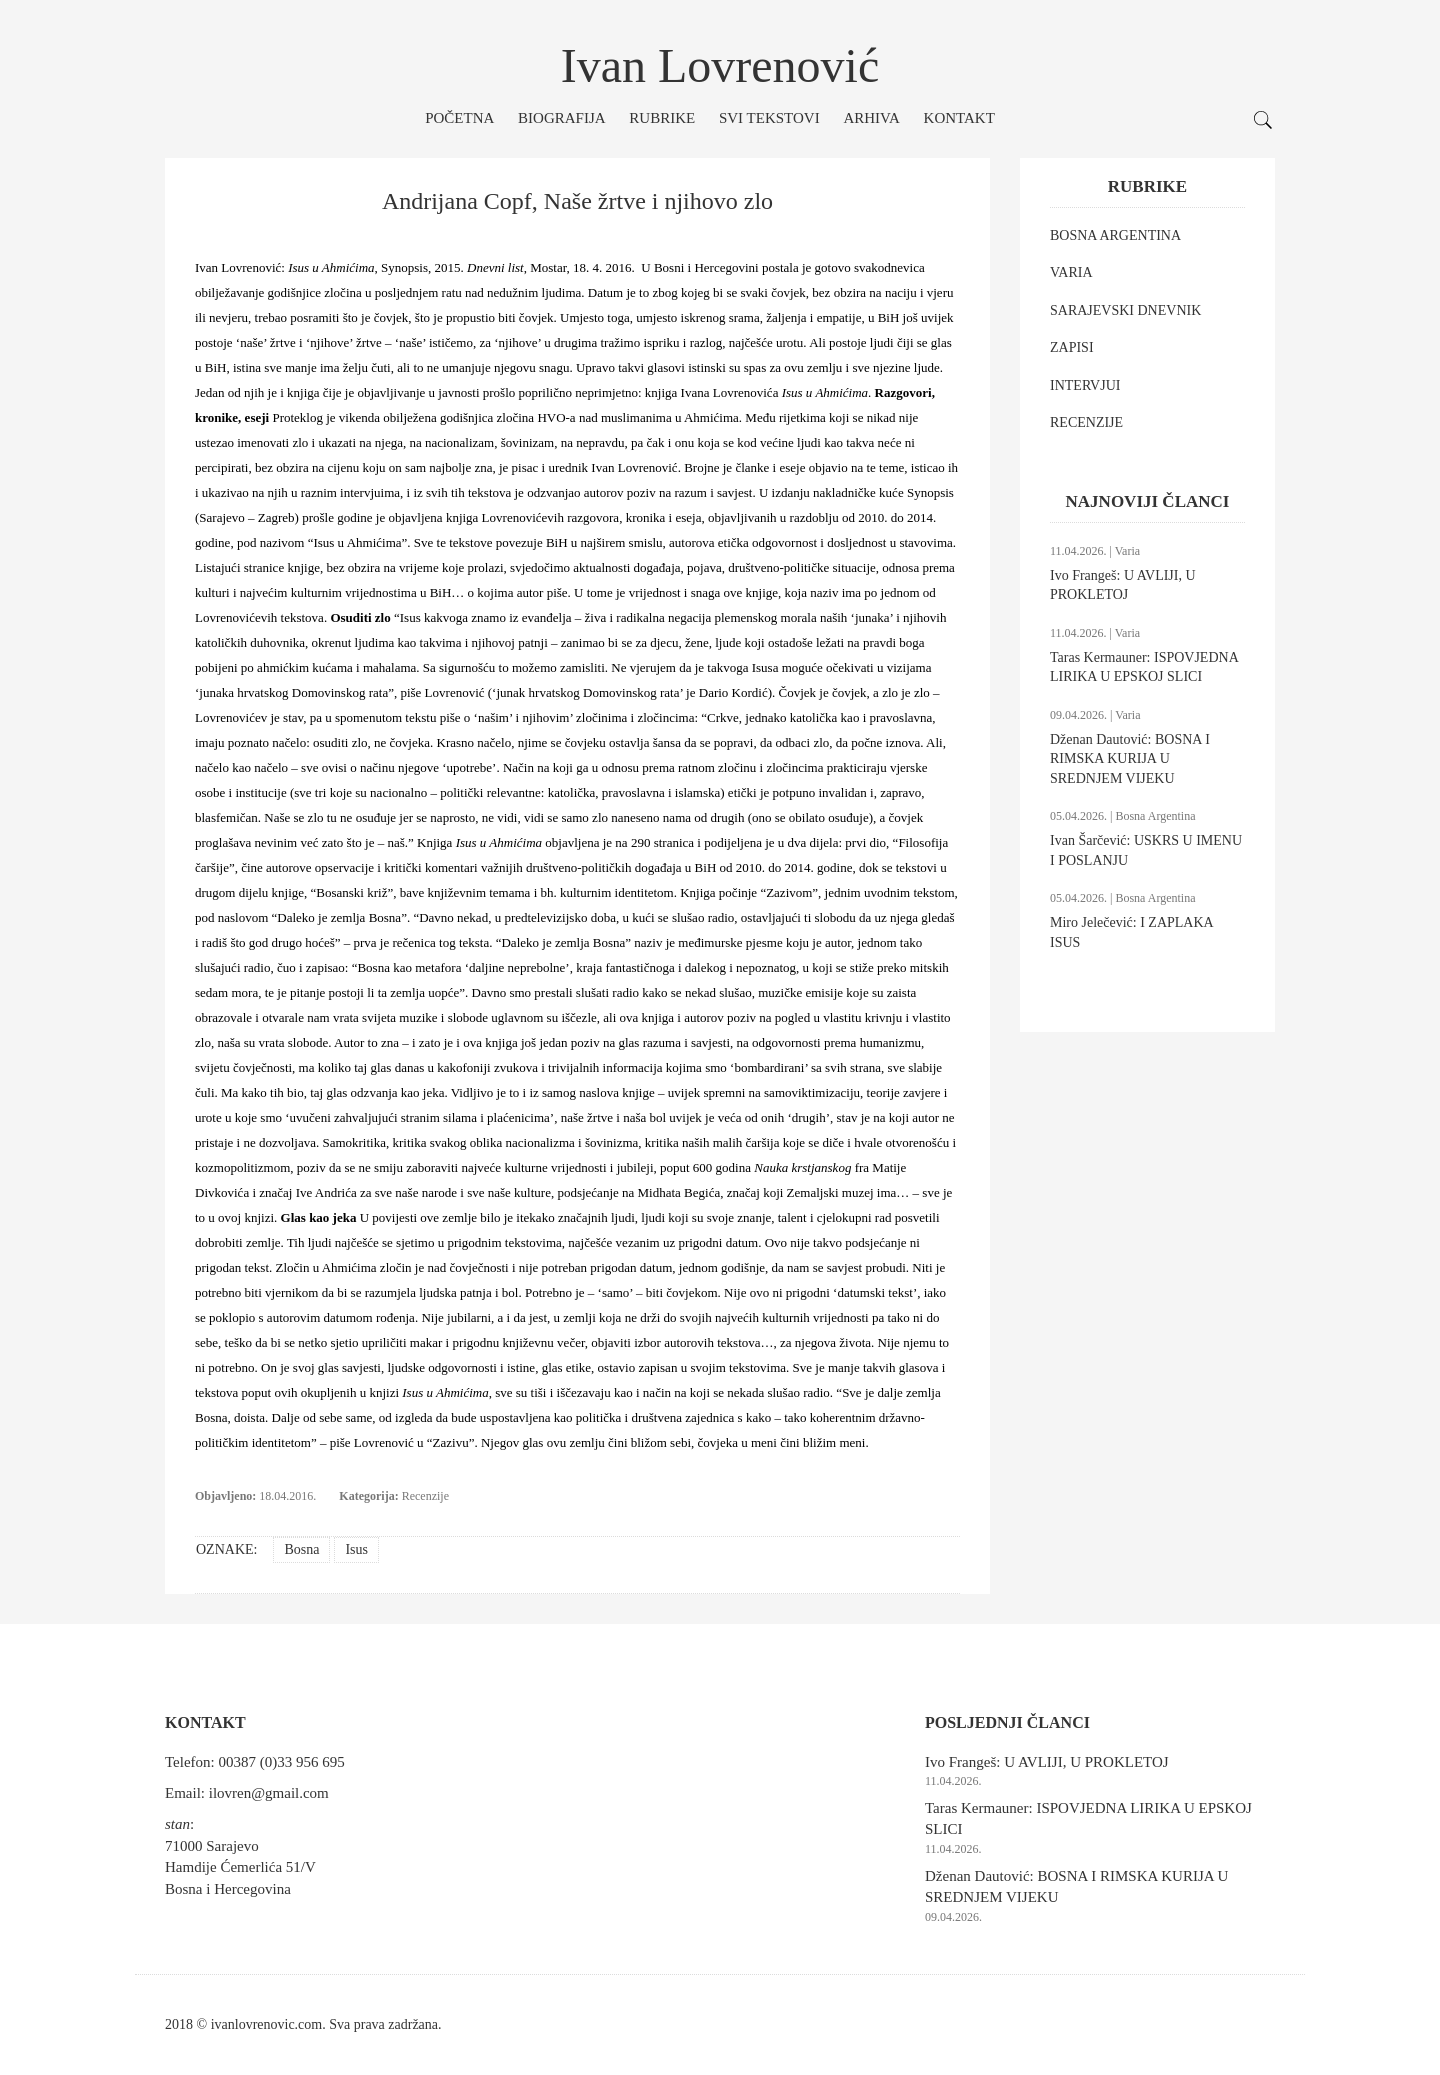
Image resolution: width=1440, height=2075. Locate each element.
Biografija (562, 118)
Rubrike (662, 118)
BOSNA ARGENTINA (1115, 235)
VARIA (1071, 272)
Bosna (301, 1549)
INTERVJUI (1085, 385)
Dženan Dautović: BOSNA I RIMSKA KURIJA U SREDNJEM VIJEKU (1130, 759)
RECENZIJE (1086, 422)
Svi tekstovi (769, 118)
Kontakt (959, 118)
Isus (356, 1549)
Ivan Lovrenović (720, 65)
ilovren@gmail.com (269, 1793)
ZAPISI (1072, 347)
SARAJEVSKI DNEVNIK (1125, 310)
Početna (459, 118)
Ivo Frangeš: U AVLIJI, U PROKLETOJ (1047, 1762)
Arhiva (871, 118)
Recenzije (425, 1496)
